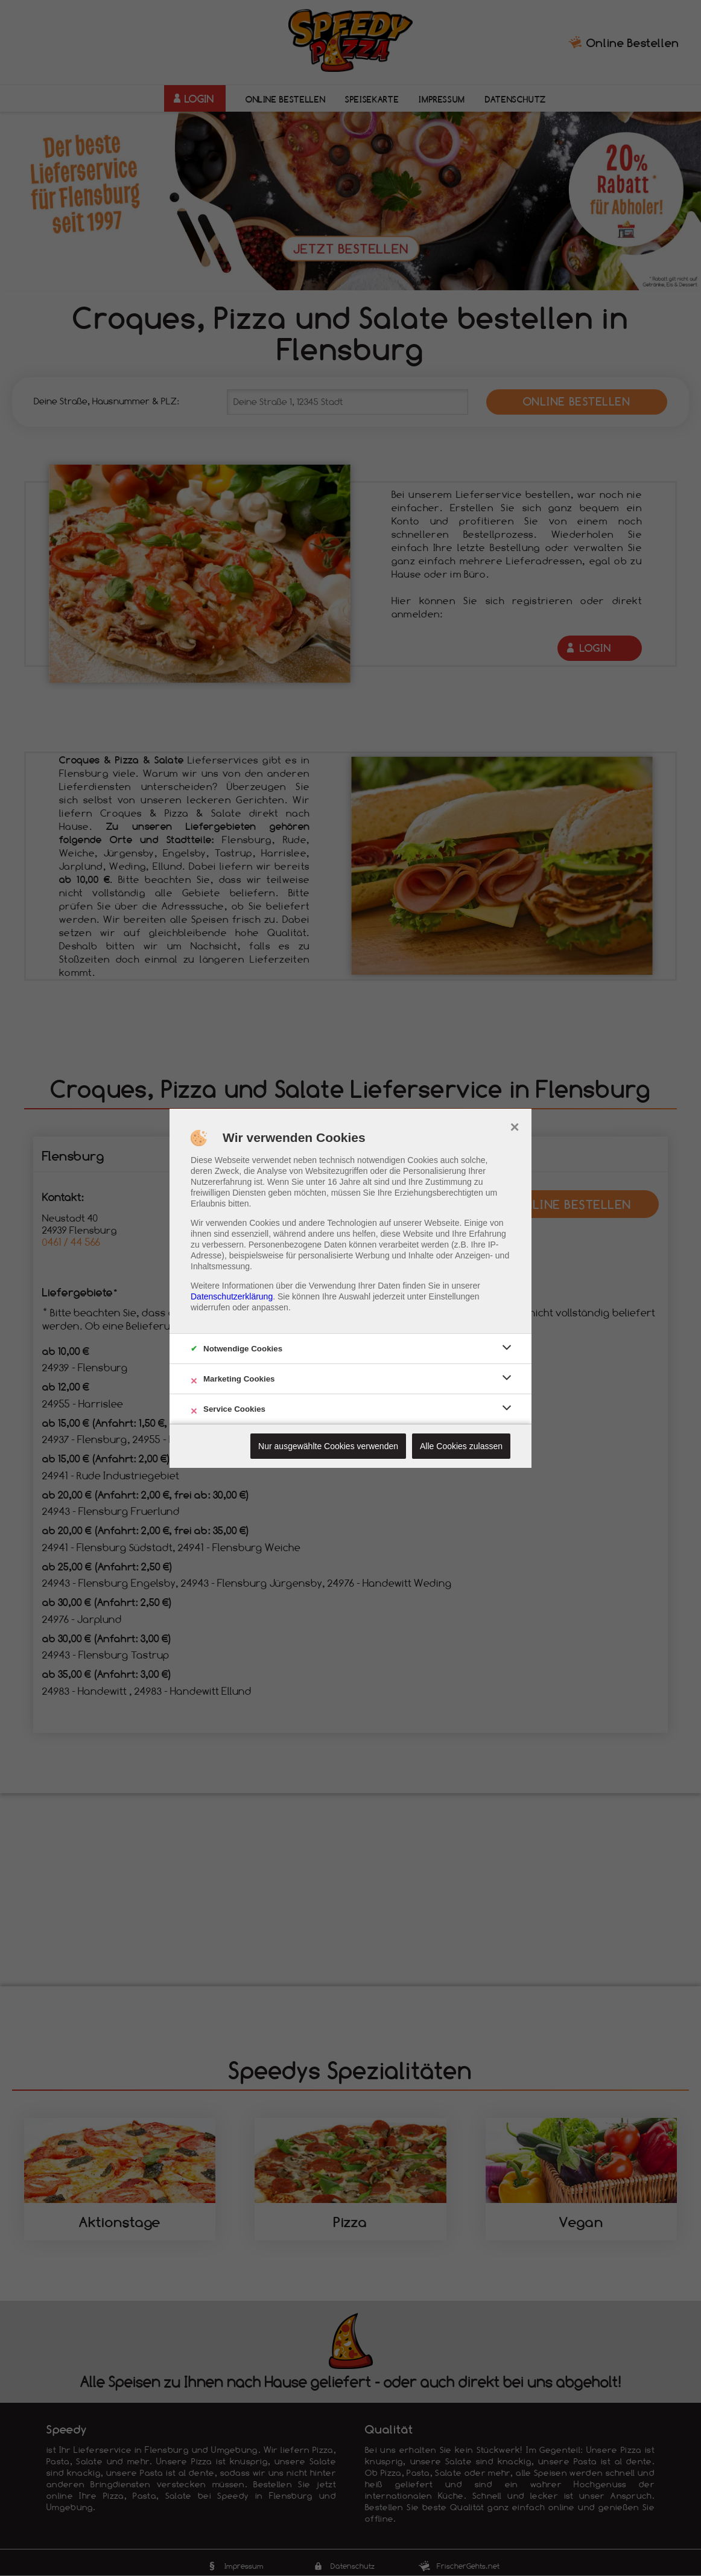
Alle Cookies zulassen (461, 1446)
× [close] (514, 1125)
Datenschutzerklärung (232, 1296)
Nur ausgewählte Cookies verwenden (328, 1446)
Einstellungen (454, 1296)
